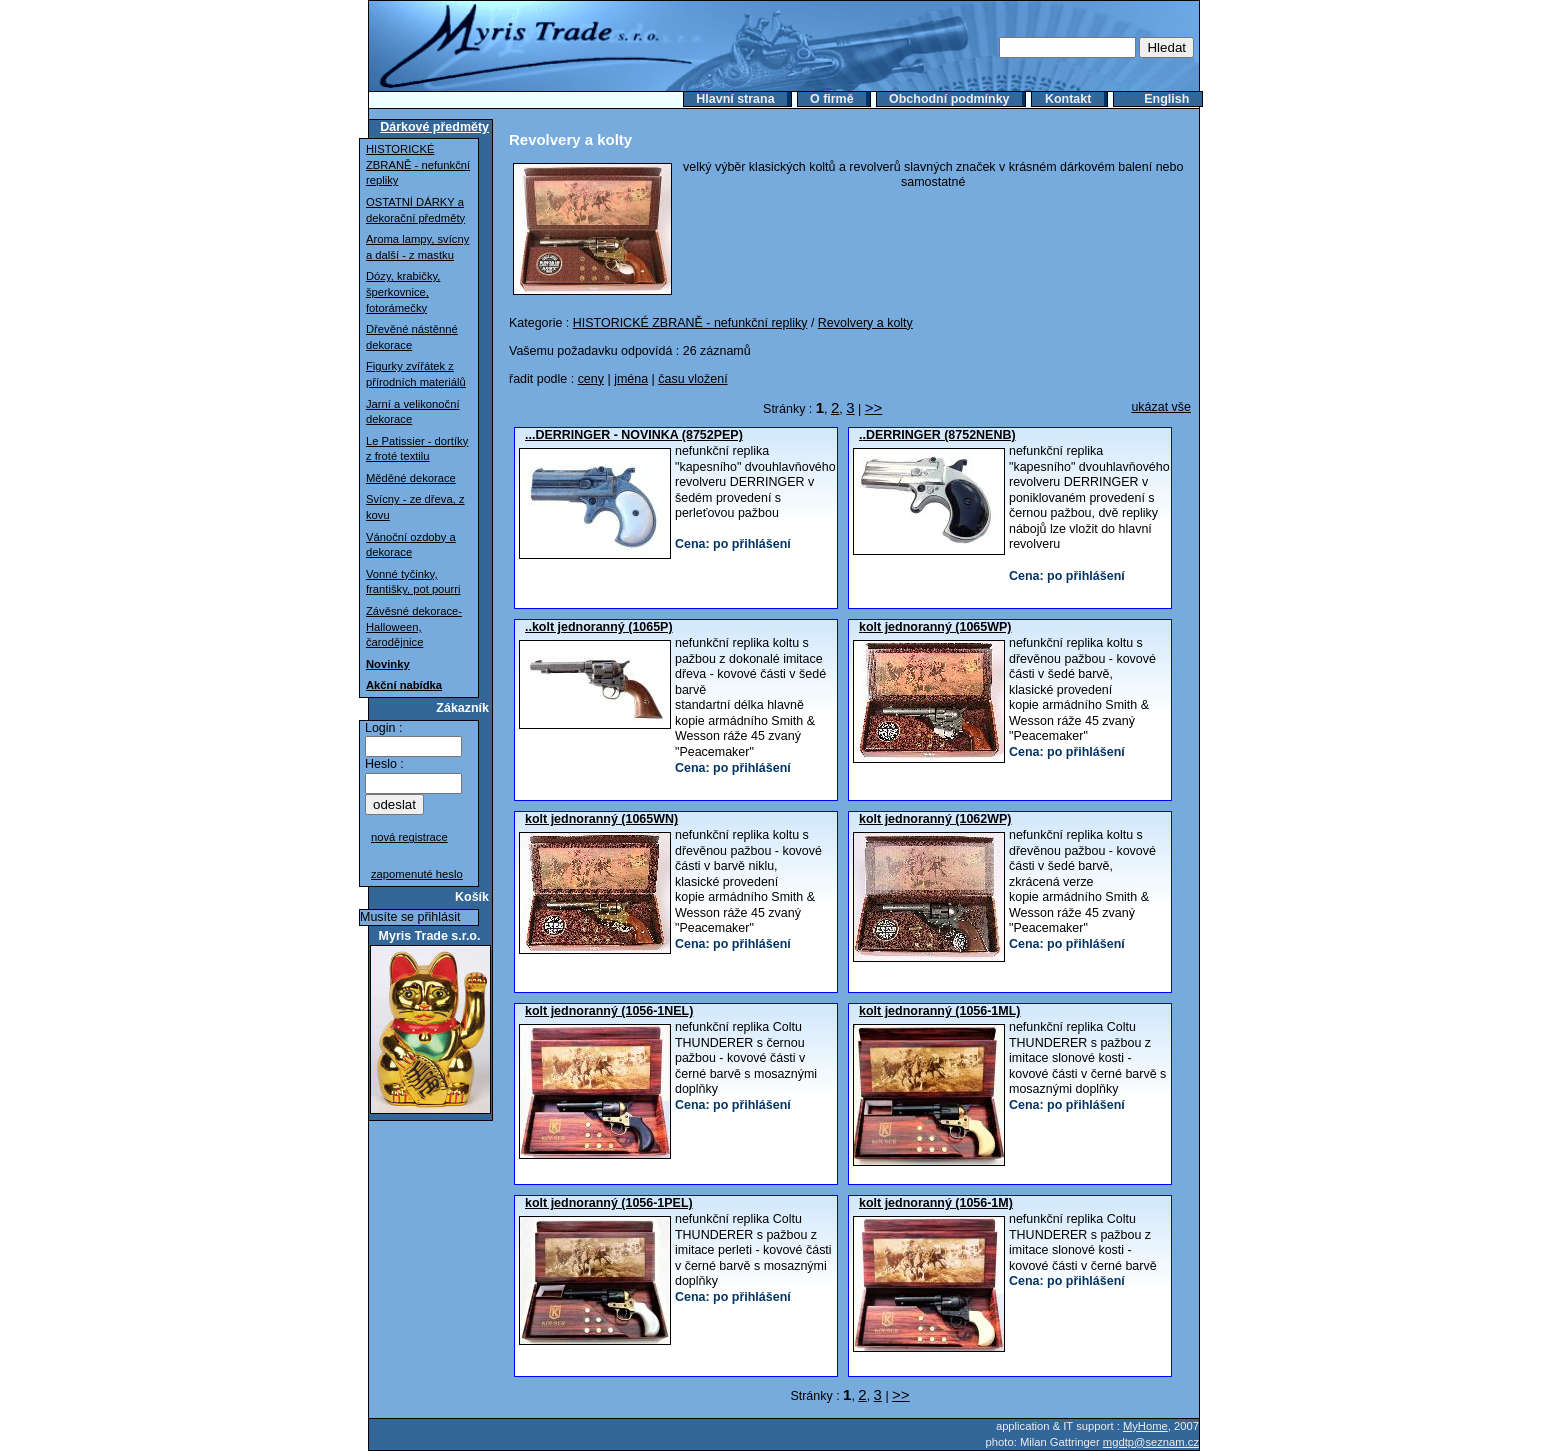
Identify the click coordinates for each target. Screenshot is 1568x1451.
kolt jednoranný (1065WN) (601, 819)
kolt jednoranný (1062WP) (935, 819)
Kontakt (1068, 99)
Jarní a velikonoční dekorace (413, 412)
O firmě (832, 99)
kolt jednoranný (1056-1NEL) (609, 1011)
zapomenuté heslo (417, 874)
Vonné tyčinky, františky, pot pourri (413, 582)
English (1166, 99)
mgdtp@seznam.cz (1151, 1442)
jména (631, 379)
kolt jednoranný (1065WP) (935, 627)
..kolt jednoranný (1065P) (599, 627)
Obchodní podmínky (949, 99)
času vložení (692, 379)
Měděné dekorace (411, 478)
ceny (591, 379)
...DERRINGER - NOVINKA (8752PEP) (634, 435)
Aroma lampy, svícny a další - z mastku (417, 247)
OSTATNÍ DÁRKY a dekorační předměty (415, 210)
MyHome (1145, 1426)
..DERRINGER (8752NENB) (937, 435)
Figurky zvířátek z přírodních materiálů (416, 374)
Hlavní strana (735, 99)
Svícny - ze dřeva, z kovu (415, 507)
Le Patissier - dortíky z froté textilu (417, 449)
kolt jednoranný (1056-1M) (936, 1203)
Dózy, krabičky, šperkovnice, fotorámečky (403, 291)
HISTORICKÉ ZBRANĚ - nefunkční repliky (418, 164)
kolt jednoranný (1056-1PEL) (609, 1203)
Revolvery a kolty (865, 323)
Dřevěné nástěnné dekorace (412, 337)
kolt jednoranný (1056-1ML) (939, 1011)
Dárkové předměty (434, 127)
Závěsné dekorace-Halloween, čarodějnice (414, 626)
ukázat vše (1161, 407)
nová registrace (409, 837)
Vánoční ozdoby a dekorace (411, 545)
